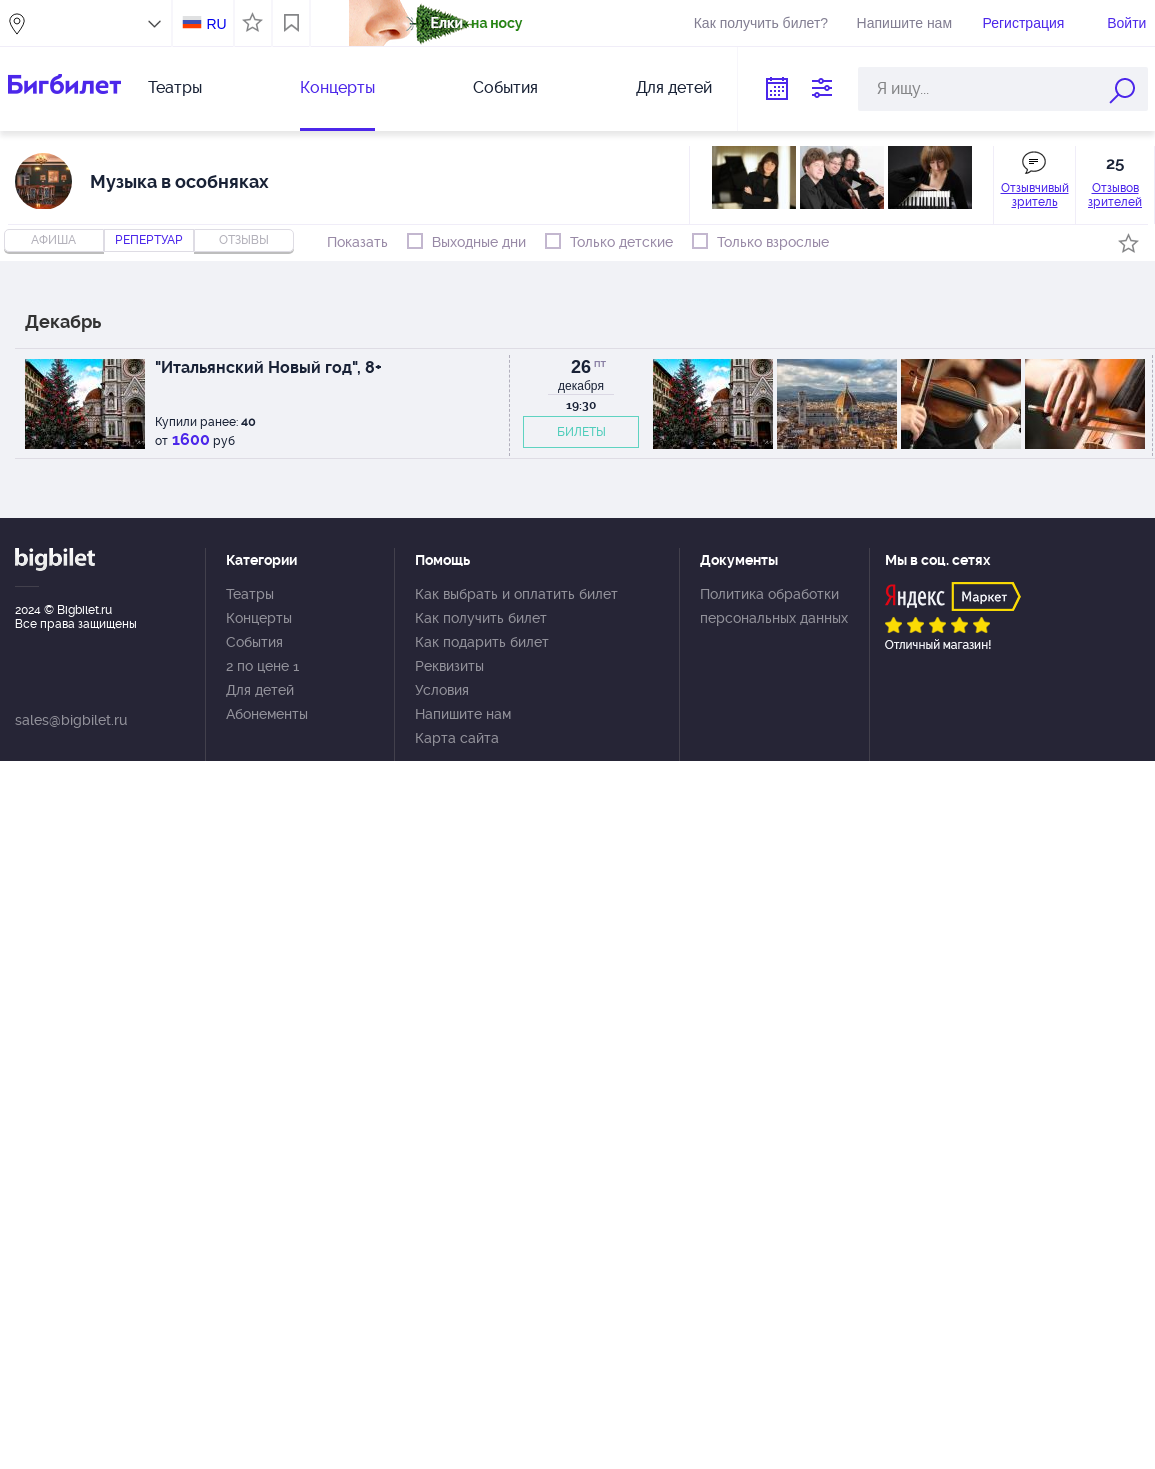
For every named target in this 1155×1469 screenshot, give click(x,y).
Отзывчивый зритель (1035, 195)
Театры (175, 87)
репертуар (149, 240)
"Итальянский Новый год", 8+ (268, 367)
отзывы (244, 240)
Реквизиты (449, 666)
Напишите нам (904, 23)
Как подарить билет (482, 642)
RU (216, 24)
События (505, 87)
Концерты (337, 87)
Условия (442, 690)
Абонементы (267, 714)
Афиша (53, 240)
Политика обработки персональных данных (774, 606)
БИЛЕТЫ (581, 432)
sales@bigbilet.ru (71, 720)
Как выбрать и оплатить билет (516, 594)
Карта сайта (457, 738)
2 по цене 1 (262, 666)
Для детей (674, 87)
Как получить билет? (761, 23)
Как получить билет (481, 618)
